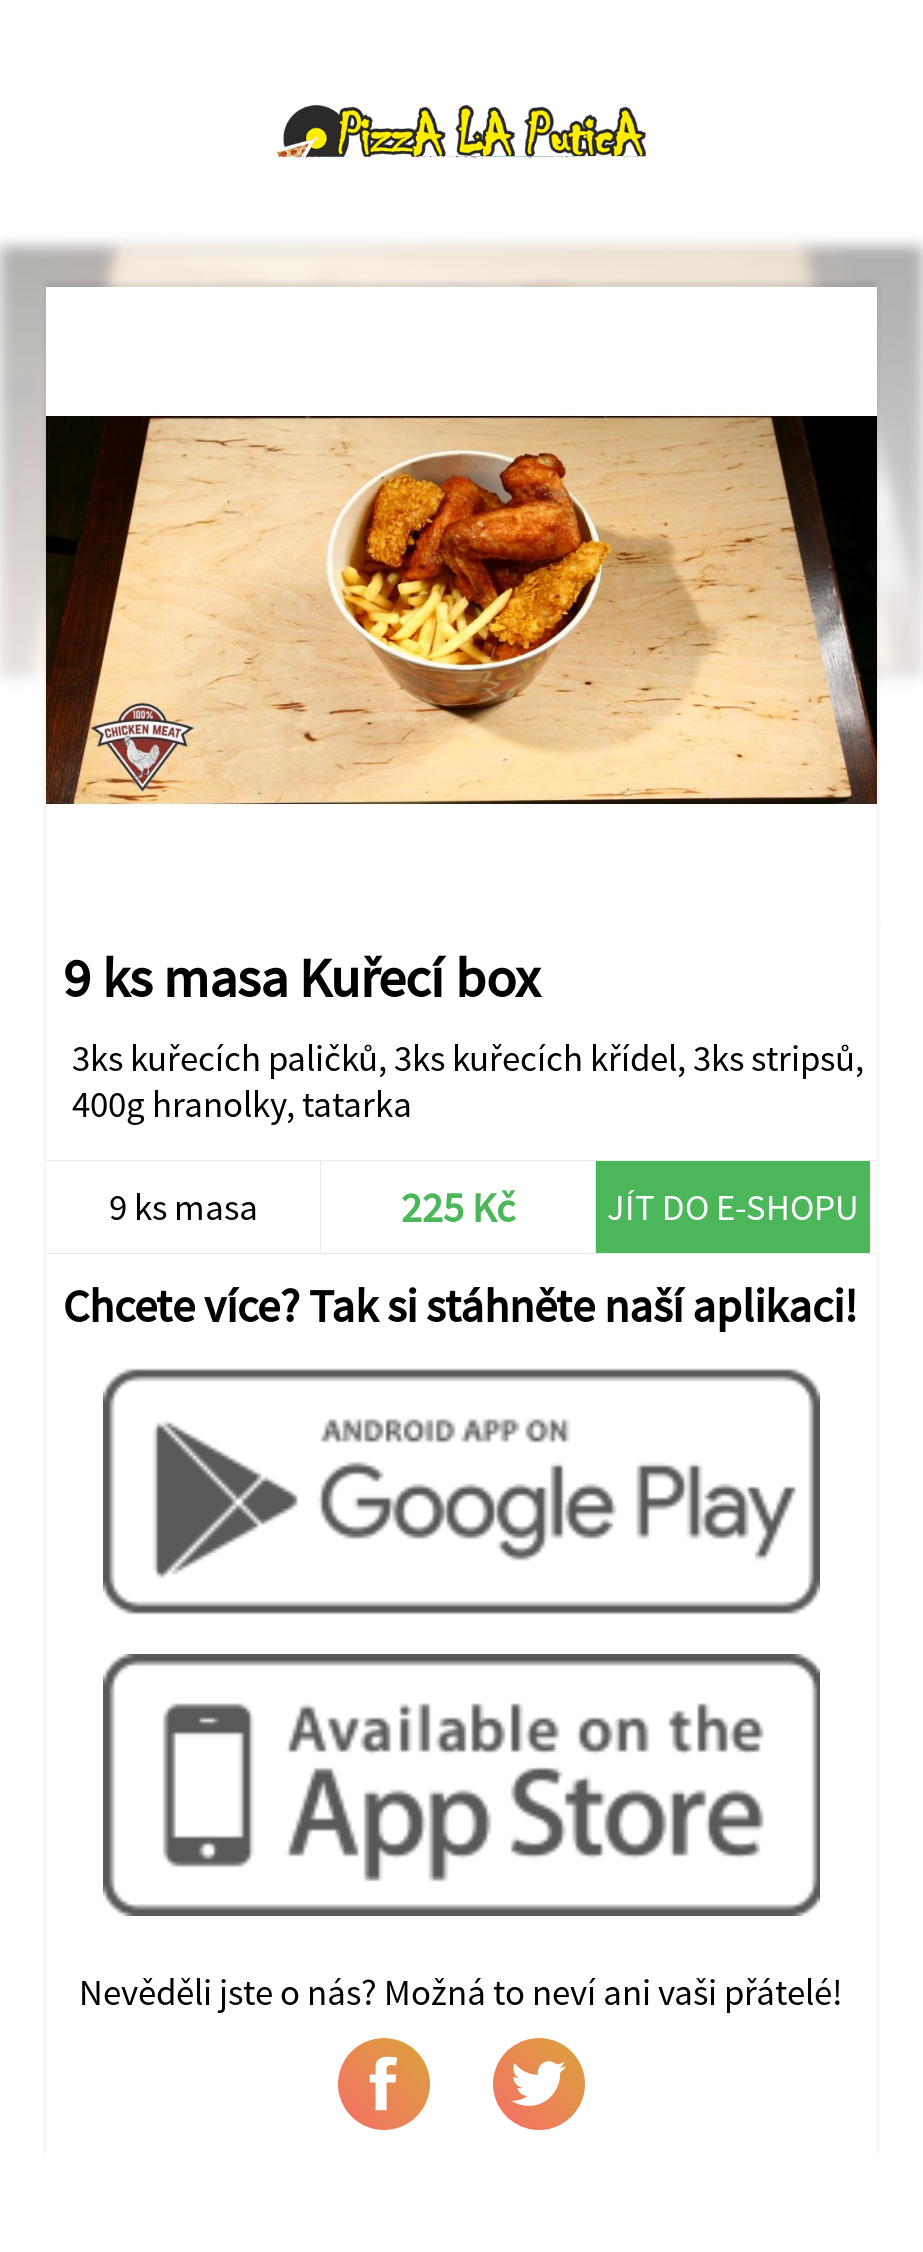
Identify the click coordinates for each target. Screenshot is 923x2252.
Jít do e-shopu (733, 1207)
